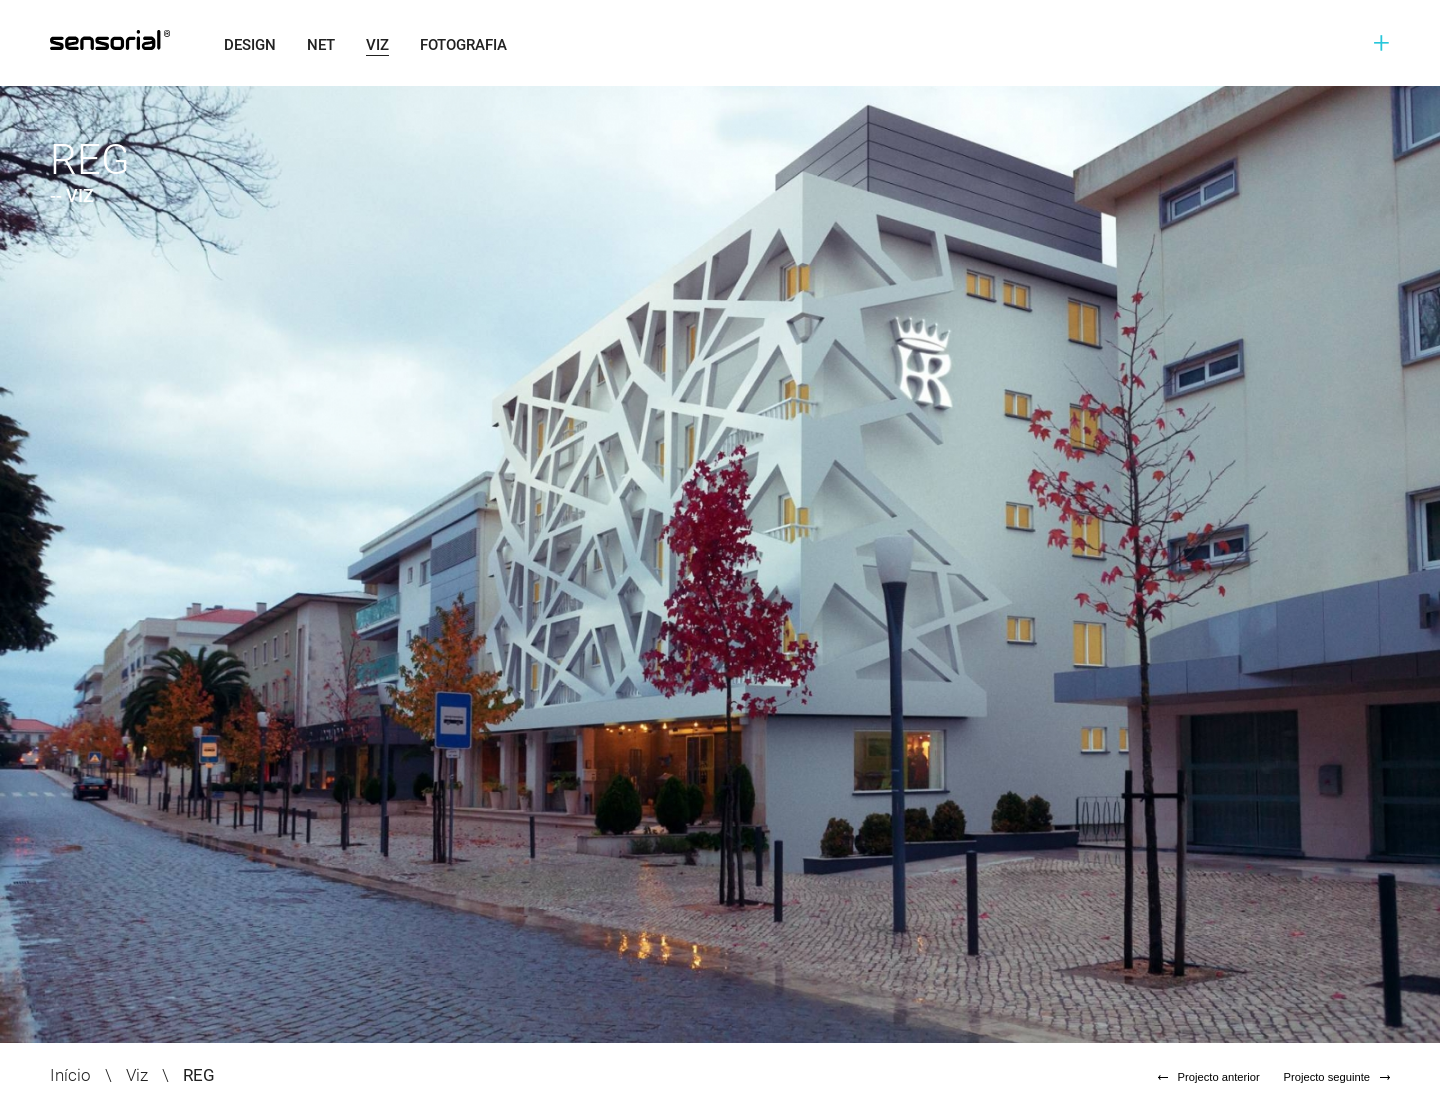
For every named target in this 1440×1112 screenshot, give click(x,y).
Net (321, 45)
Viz (377, 45)
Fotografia (463, 45)
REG (199, 1075)
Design (250, 45)
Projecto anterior (1209, 1077)
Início (70, 1075)
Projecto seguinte (1337, 1077)
